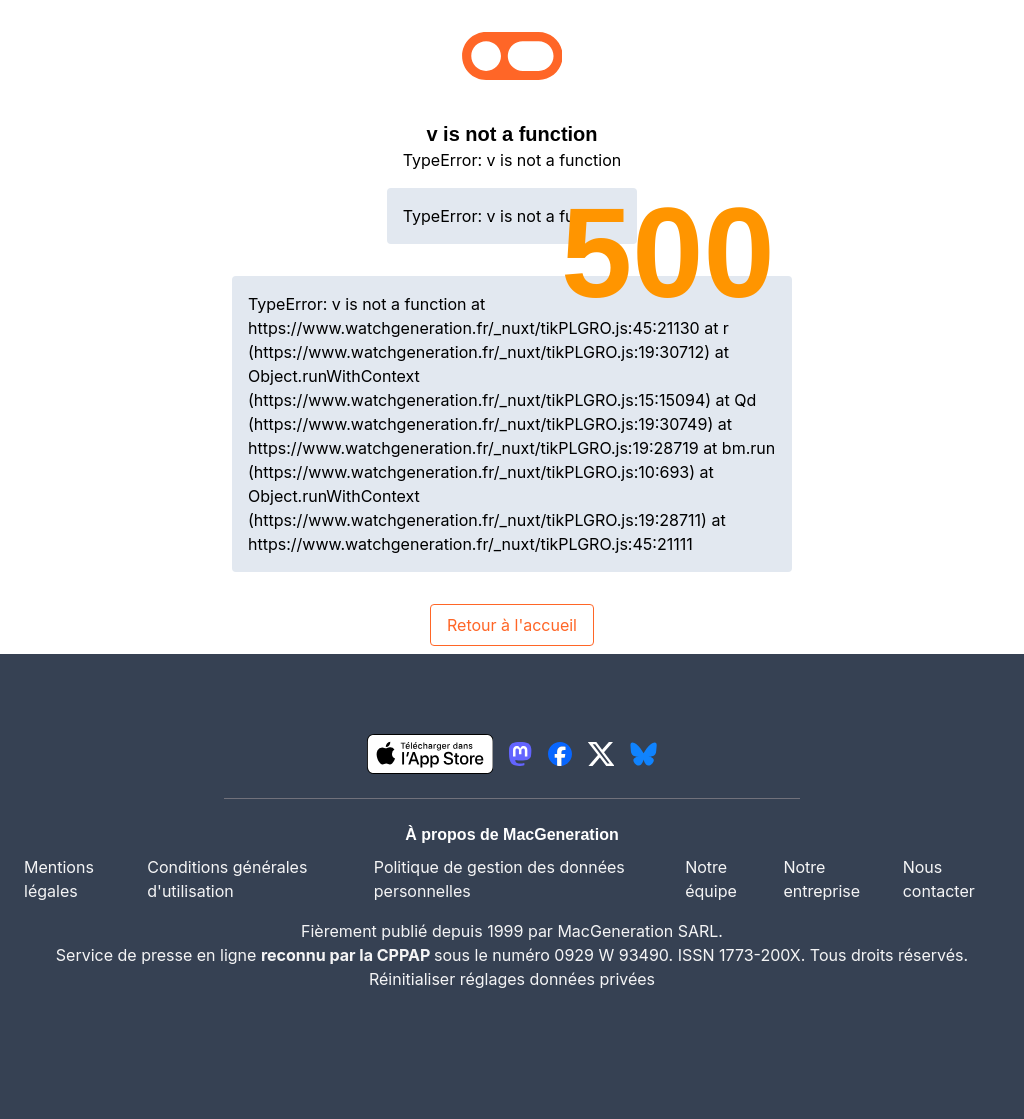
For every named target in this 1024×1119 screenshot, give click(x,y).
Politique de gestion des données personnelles (499, 879)
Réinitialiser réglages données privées (512, 979)
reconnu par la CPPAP (347, 955)
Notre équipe (711, 879)
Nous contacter (939, 879)
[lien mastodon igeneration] (520, 754)
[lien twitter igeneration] (601, 754)
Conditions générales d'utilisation (227, 879)
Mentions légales (59, 879)
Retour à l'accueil (512, 625)
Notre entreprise (821, 879)
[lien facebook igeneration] (560, 754)
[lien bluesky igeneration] (643, 754)
